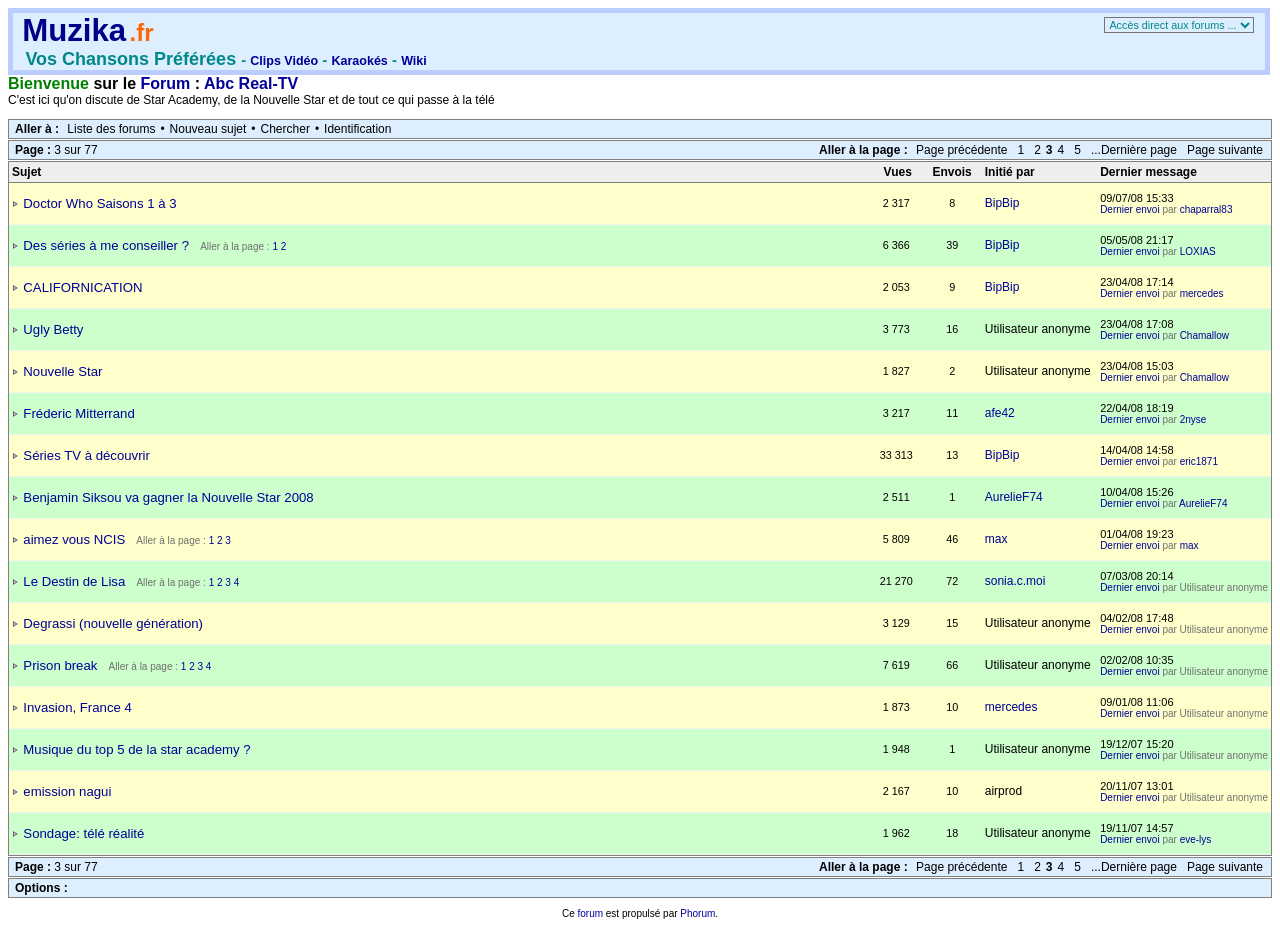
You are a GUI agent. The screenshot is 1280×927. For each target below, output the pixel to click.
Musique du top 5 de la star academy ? (136, 749)
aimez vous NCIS (74, 539)
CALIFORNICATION (82, 287)
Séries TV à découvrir (86, 455)
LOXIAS (1198, 251)
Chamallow (1204, 335)
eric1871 (1199, 461)
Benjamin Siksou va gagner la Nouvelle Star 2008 (168, 497)
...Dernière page (1134, 150)
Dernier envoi (1129, 209)
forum (590, 913)
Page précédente (961, 150)
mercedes (1202, 293)
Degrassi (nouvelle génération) (113, 623)
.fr (141, 32)
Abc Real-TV (251, 83)
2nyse (1193, 419)
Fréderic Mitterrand (78, 413)
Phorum (697, 913)
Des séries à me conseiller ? (106, 245)
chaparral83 (1206, 209)
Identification (357, 129)
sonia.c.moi (1015, 581)
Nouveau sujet (208, 129)
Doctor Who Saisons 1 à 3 (99, 203)
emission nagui (67, 791)
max (996, 539)
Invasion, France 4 (77, 707)
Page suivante (1225, 150)
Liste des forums (111, 129)
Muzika (74, 30)
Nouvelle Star (62, 371)
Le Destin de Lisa (74, 581)
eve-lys (1196, 839)
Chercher (285, 129)
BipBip (1002, 203)
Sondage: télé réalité (83, 833)
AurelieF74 (1014, 497)
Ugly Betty (53, 329)
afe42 (1000, 413)
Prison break (60, 665)
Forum (166, 83)
